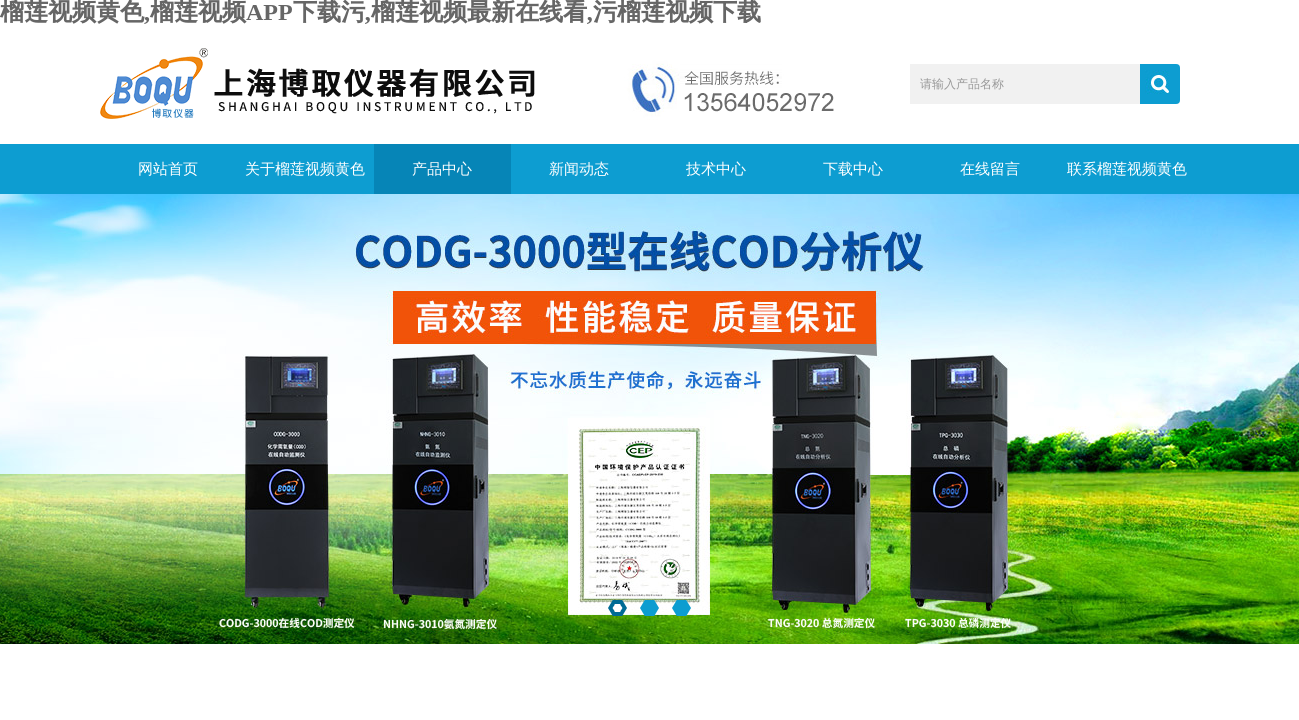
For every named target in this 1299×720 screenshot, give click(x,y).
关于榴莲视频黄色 (305, 169)
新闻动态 (579, 169)
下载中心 (853, 169)
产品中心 (442, 169)
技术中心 (716, 169)
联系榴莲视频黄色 (1127, 169)
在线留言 (990, 169)
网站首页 (168, 169)
